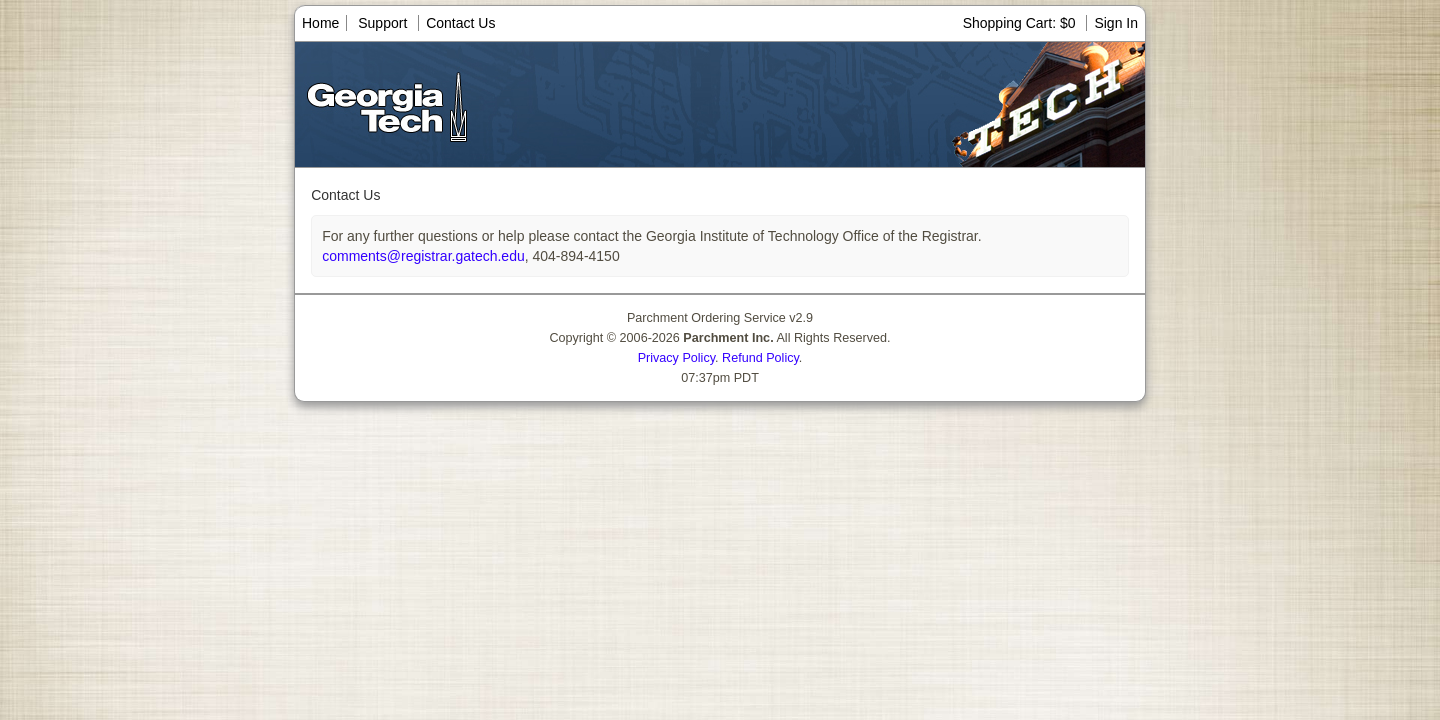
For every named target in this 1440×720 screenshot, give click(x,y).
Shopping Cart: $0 (1021, 23)
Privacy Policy (676, 358)
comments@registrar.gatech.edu (423, 256)
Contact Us (460, 23)
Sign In (1116, 23)
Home (320, 23)
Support (382, 23)
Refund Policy (760, 358)
